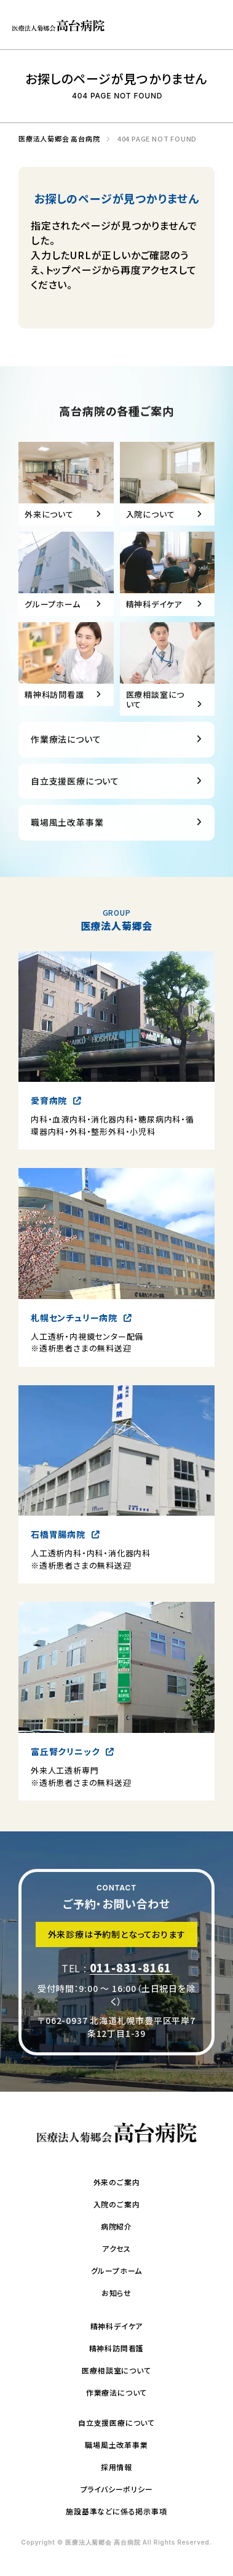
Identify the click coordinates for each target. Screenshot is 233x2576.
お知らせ (116, 2292)
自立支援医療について (75, 799)
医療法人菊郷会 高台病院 (55, 138)
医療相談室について (116, 2370)
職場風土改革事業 (67, 840)
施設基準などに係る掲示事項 (116, 2511)
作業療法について (66, 757)
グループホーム (117, 2270)
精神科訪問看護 (116, 2348)
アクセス (116, 2248)
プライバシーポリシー (117, 2489)
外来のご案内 (116, 2182)
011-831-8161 (131, 1977)
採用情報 (116, 2467)
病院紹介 (116, 2226)
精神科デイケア (116, 2326)
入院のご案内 (116, 2204)
